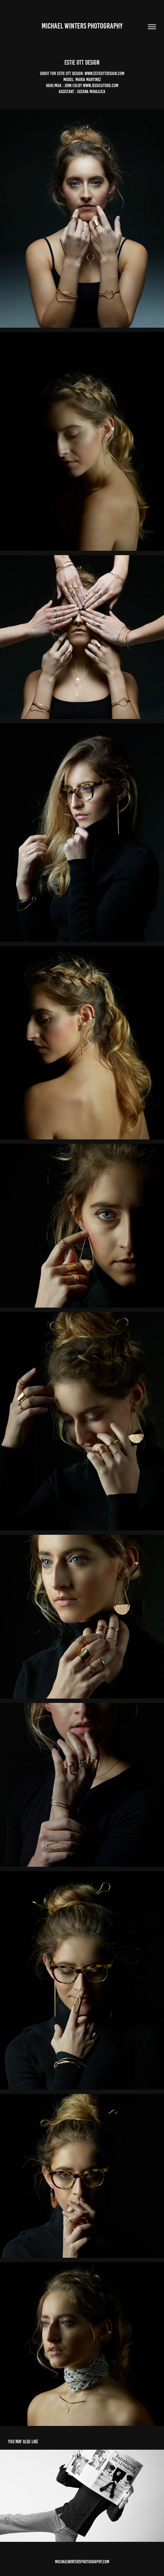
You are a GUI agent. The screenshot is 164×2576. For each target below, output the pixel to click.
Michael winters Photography (82, 26)
